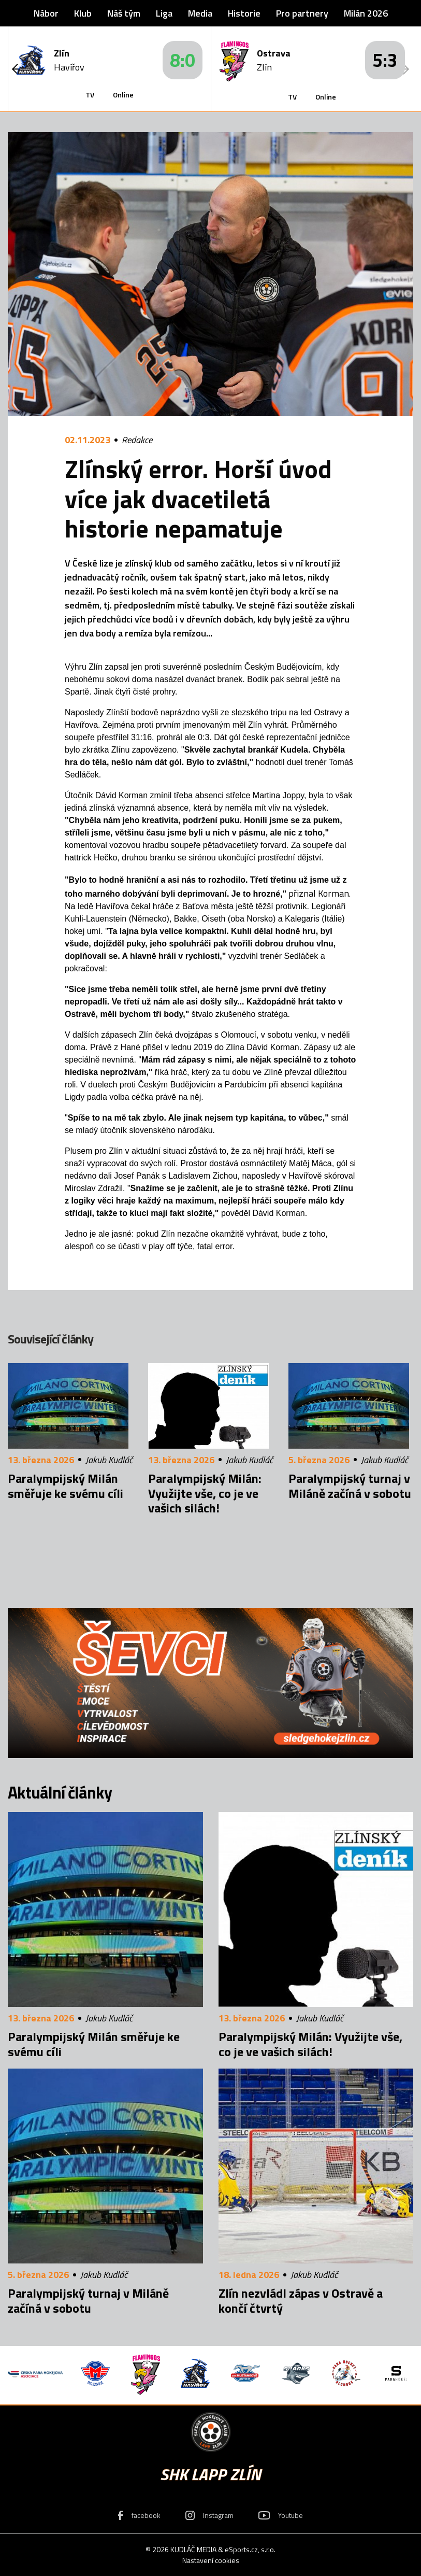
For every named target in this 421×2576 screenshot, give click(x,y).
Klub (83, 13)
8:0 (182, 60)
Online (123, 94)
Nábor (46, 13)
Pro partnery (302, 13)
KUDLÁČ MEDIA (193, 2549)
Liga (164, 13)
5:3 (385, 60)
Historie (244, 13)
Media (200, 13)
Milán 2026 (366, 13)
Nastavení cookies (210, 2560)
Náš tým (123, 13)
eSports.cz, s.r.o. (250, 2549)
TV (89, 94)
